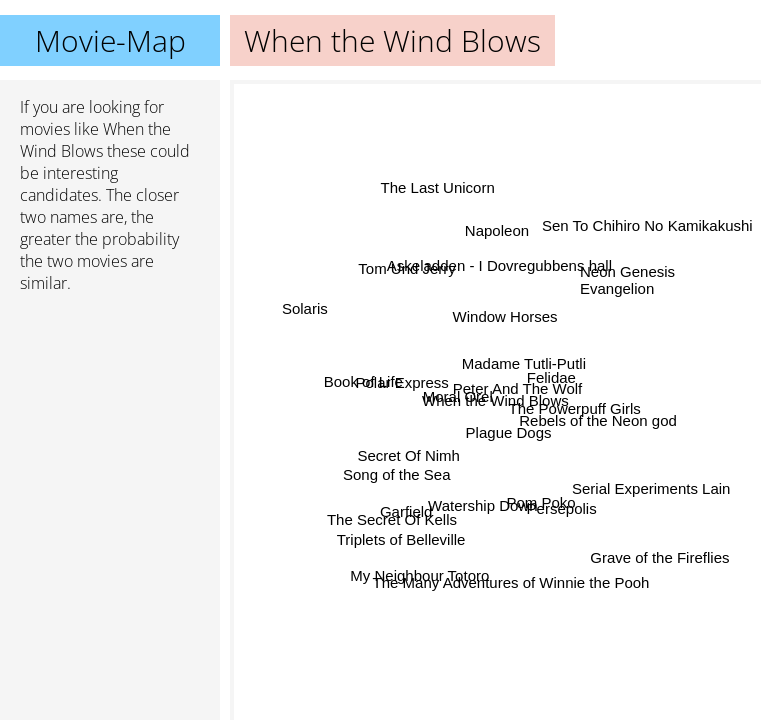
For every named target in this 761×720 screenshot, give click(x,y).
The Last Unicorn (438, 186)
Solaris (304, 309)
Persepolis (564, 501)
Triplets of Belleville (401, 538)
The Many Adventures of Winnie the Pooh (511, 582)
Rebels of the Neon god (598, 421)
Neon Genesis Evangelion (627, 281)
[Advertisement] (110, 415)
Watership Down (482, 505)
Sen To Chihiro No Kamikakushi (647, 225)
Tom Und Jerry (409, 267)
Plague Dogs (507, 432)
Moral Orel (457, 397)
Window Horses (504, 315)
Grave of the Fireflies (657, 561)
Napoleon (496, 230)
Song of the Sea (397, 471)
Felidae (551, 378)
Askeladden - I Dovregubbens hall (500, 266)
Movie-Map (110, 40)
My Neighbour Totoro (420, 574)
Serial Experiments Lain (650, 490)
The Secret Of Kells (392, 517)
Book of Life (364, 377)
